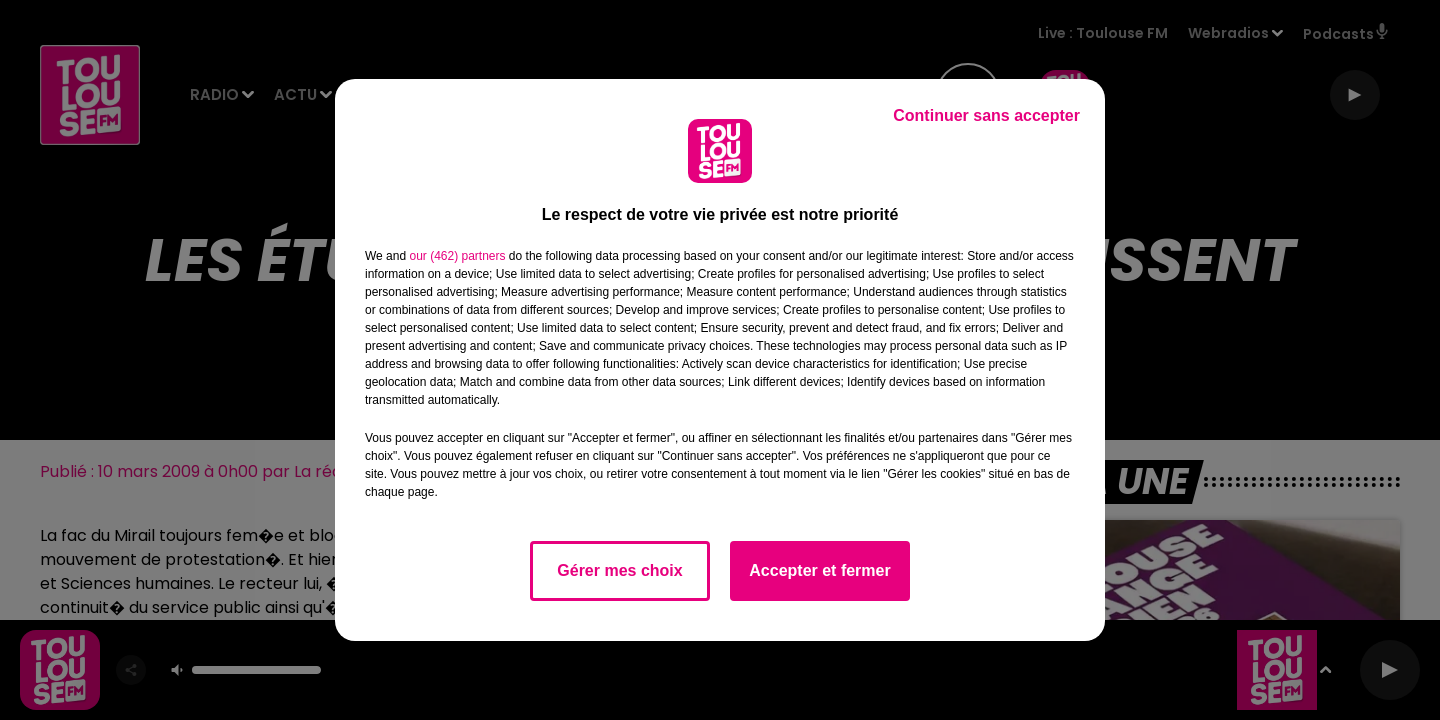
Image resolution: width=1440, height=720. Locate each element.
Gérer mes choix (619, 570)
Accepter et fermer (819, 570)
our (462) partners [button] (457, 256)
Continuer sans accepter (986, 115)
